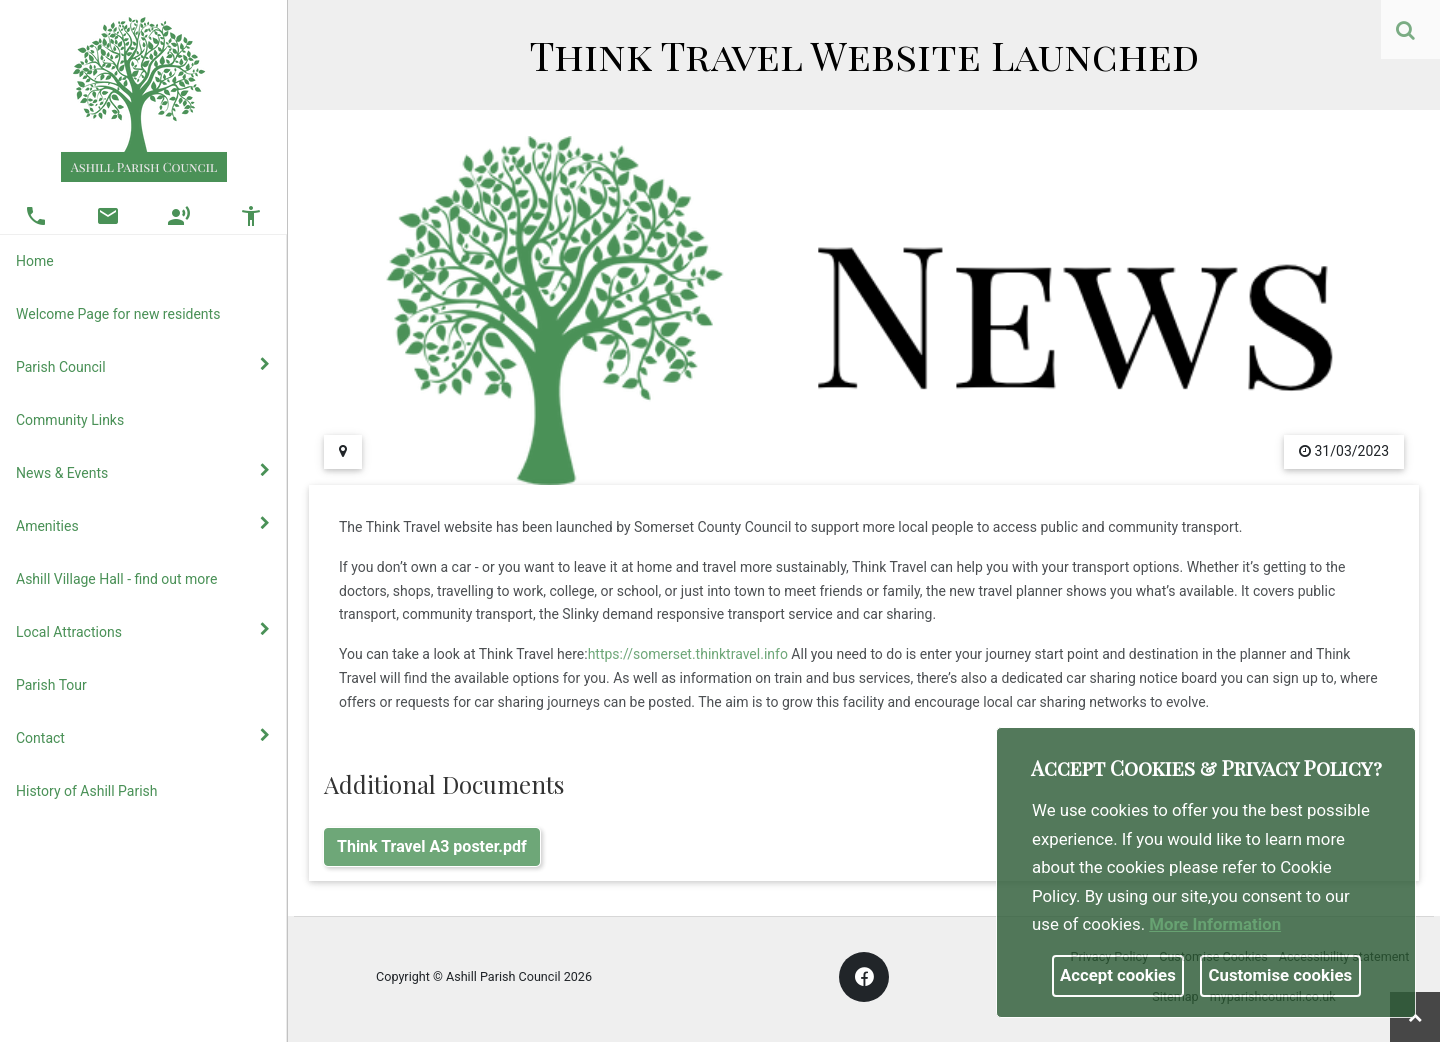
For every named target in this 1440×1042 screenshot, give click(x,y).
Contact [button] (143, 737)
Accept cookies (1118, 975)
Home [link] (35, 261)
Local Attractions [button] (143, 631)
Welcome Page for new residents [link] (118, 314)
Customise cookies (1281, 975)
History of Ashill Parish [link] (87, 791)
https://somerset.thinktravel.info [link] (688, 654)
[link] (1405, 30)
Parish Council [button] (143, 366)
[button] (1407, 32)
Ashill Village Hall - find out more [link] (116, 579)
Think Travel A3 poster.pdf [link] (432, 846)
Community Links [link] (70, 420)
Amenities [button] (143, 525)
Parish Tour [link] (51, 685)
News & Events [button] (143, 472)
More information (1215, 924)
